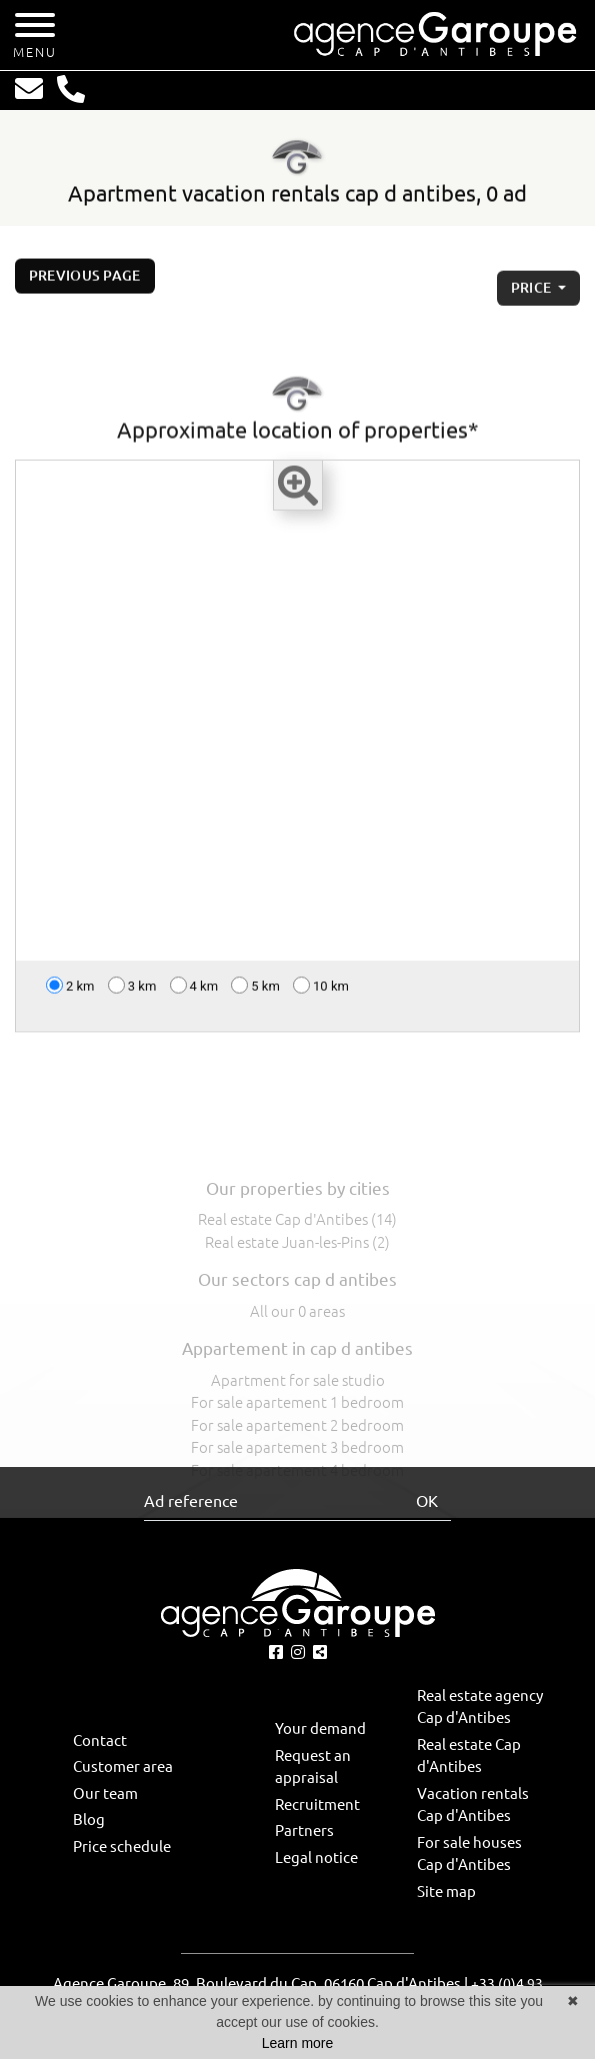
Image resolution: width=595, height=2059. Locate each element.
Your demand (320, 1728)
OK (427, 1501)
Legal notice (316, 1857)
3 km (132, 991)
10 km (321, 991)
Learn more (298, 2043)
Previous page (85, 282)
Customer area (123, 1766)
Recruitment (317, 1804)
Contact (100, 1740)
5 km (255, 991)
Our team (105, 1793)
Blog (89, 1819)
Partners (304, 1830)
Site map (446, 1891)
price (533, 301)
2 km (70, 991)
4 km (194, 991)
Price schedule (122, 1846)
